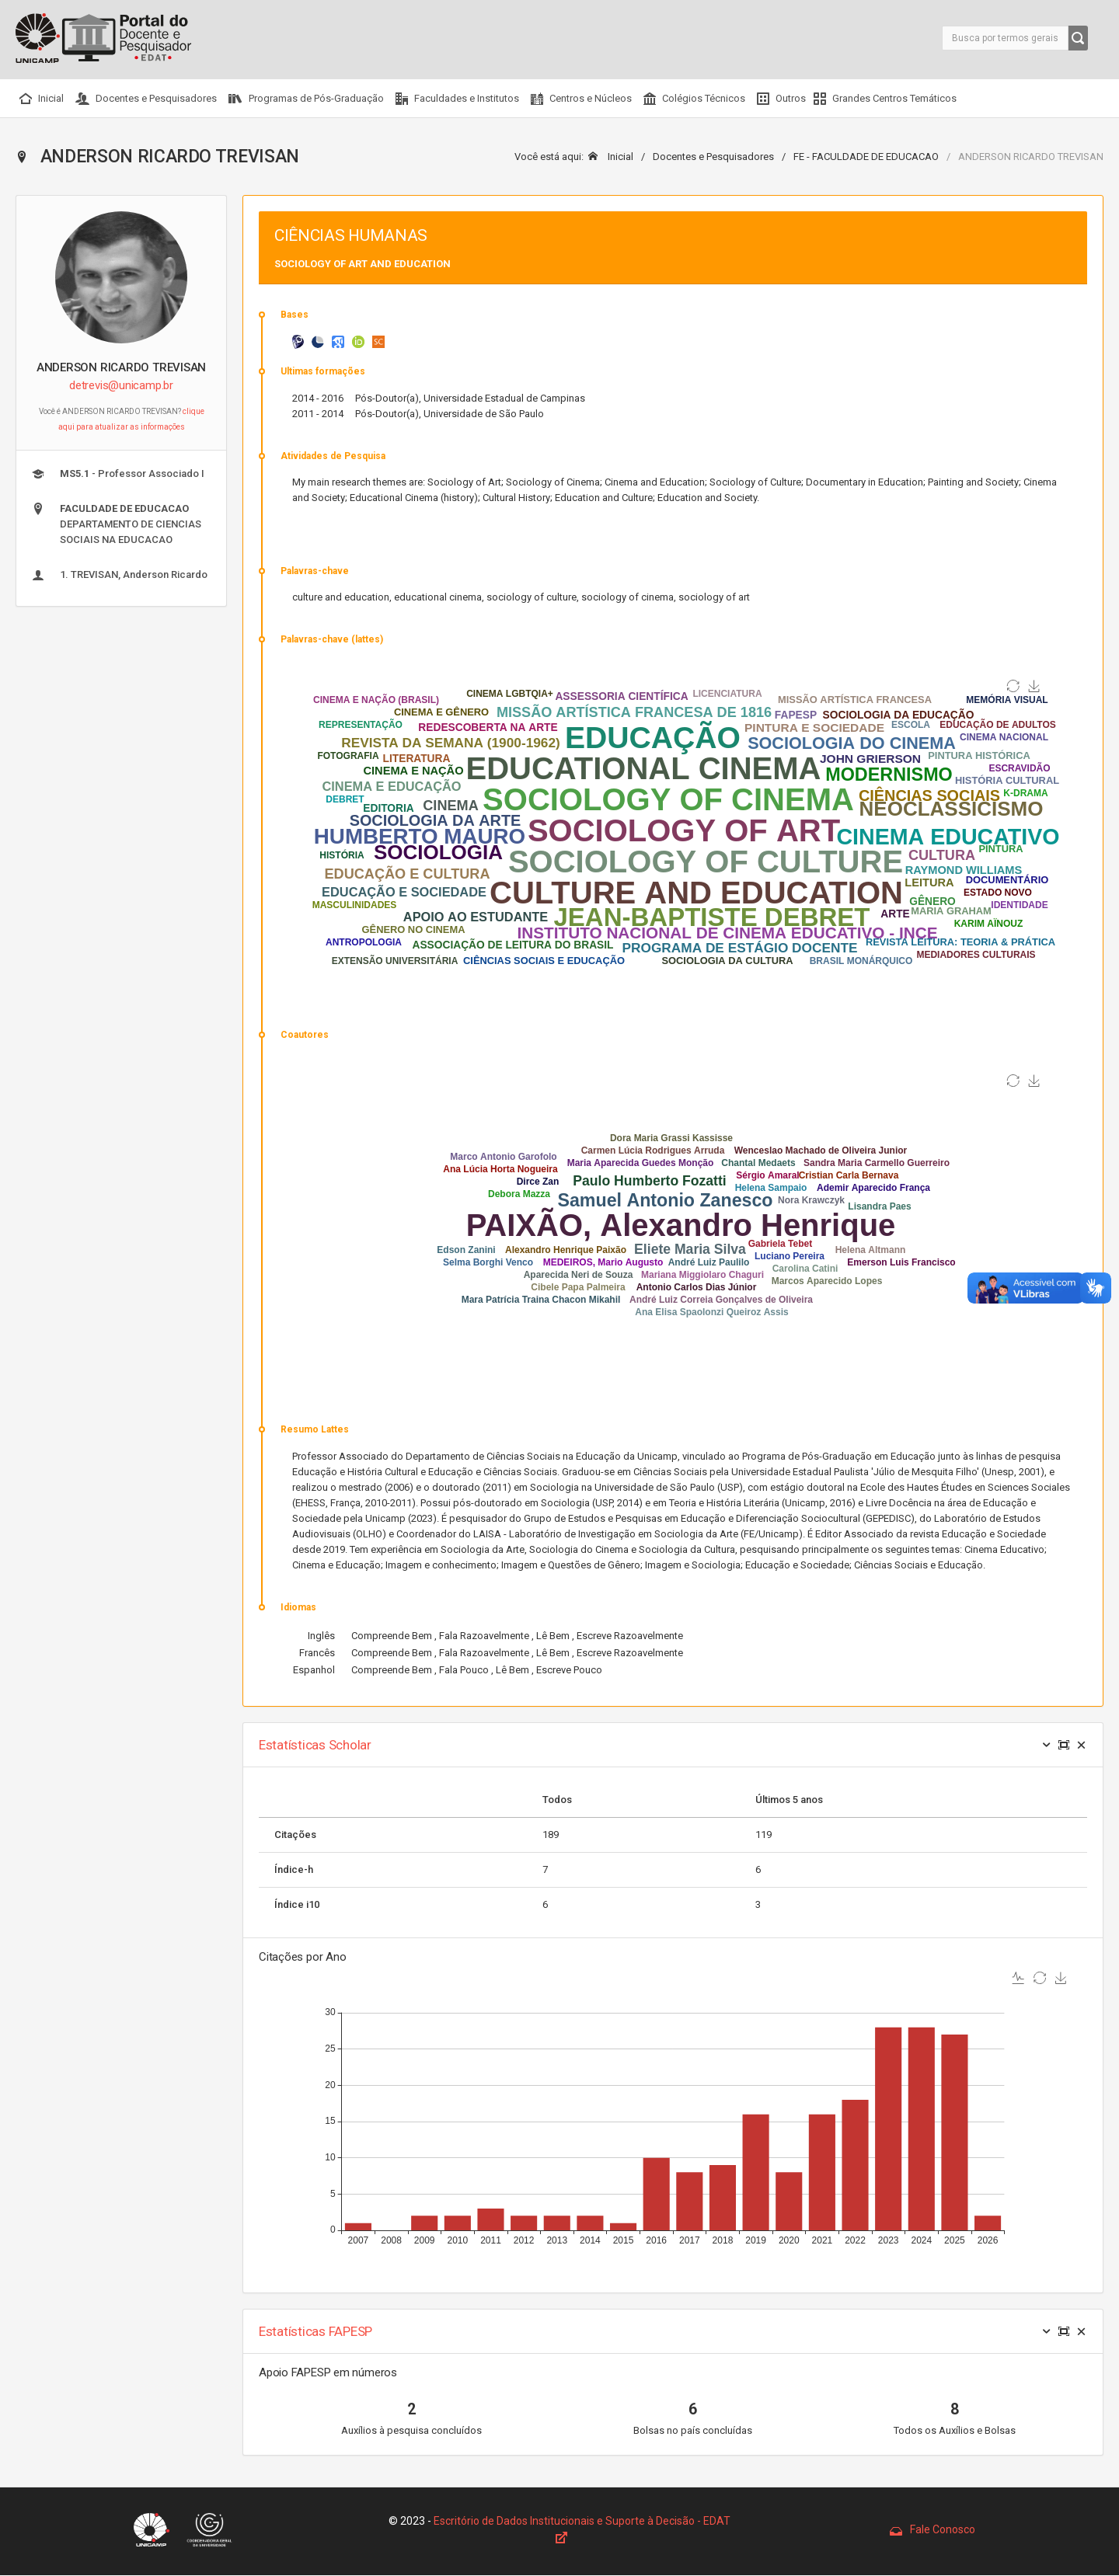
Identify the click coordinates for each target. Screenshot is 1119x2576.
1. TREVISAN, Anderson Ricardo (119, 575)
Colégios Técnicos (694, 98)
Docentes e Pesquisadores (146, 98)
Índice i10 (296, 1904)
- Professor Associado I (118, 474)
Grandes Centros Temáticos (885, 98)
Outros (781, 98)
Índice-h (293, 1869)
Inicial (41, 98)
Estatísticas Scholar (315, 1745)
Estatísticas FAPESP (315, 2331)
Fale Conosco (932, 2529)
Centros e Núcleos (581, 98)
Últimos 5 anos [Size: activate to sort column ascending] (789, 1799)
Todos (557, 1799)
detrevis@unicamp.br (121, 385)
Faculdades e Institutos (457, 98)
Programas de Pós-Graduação (306, 98)
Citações (295, 1834)
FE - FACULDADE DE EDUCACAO (866, 156)
